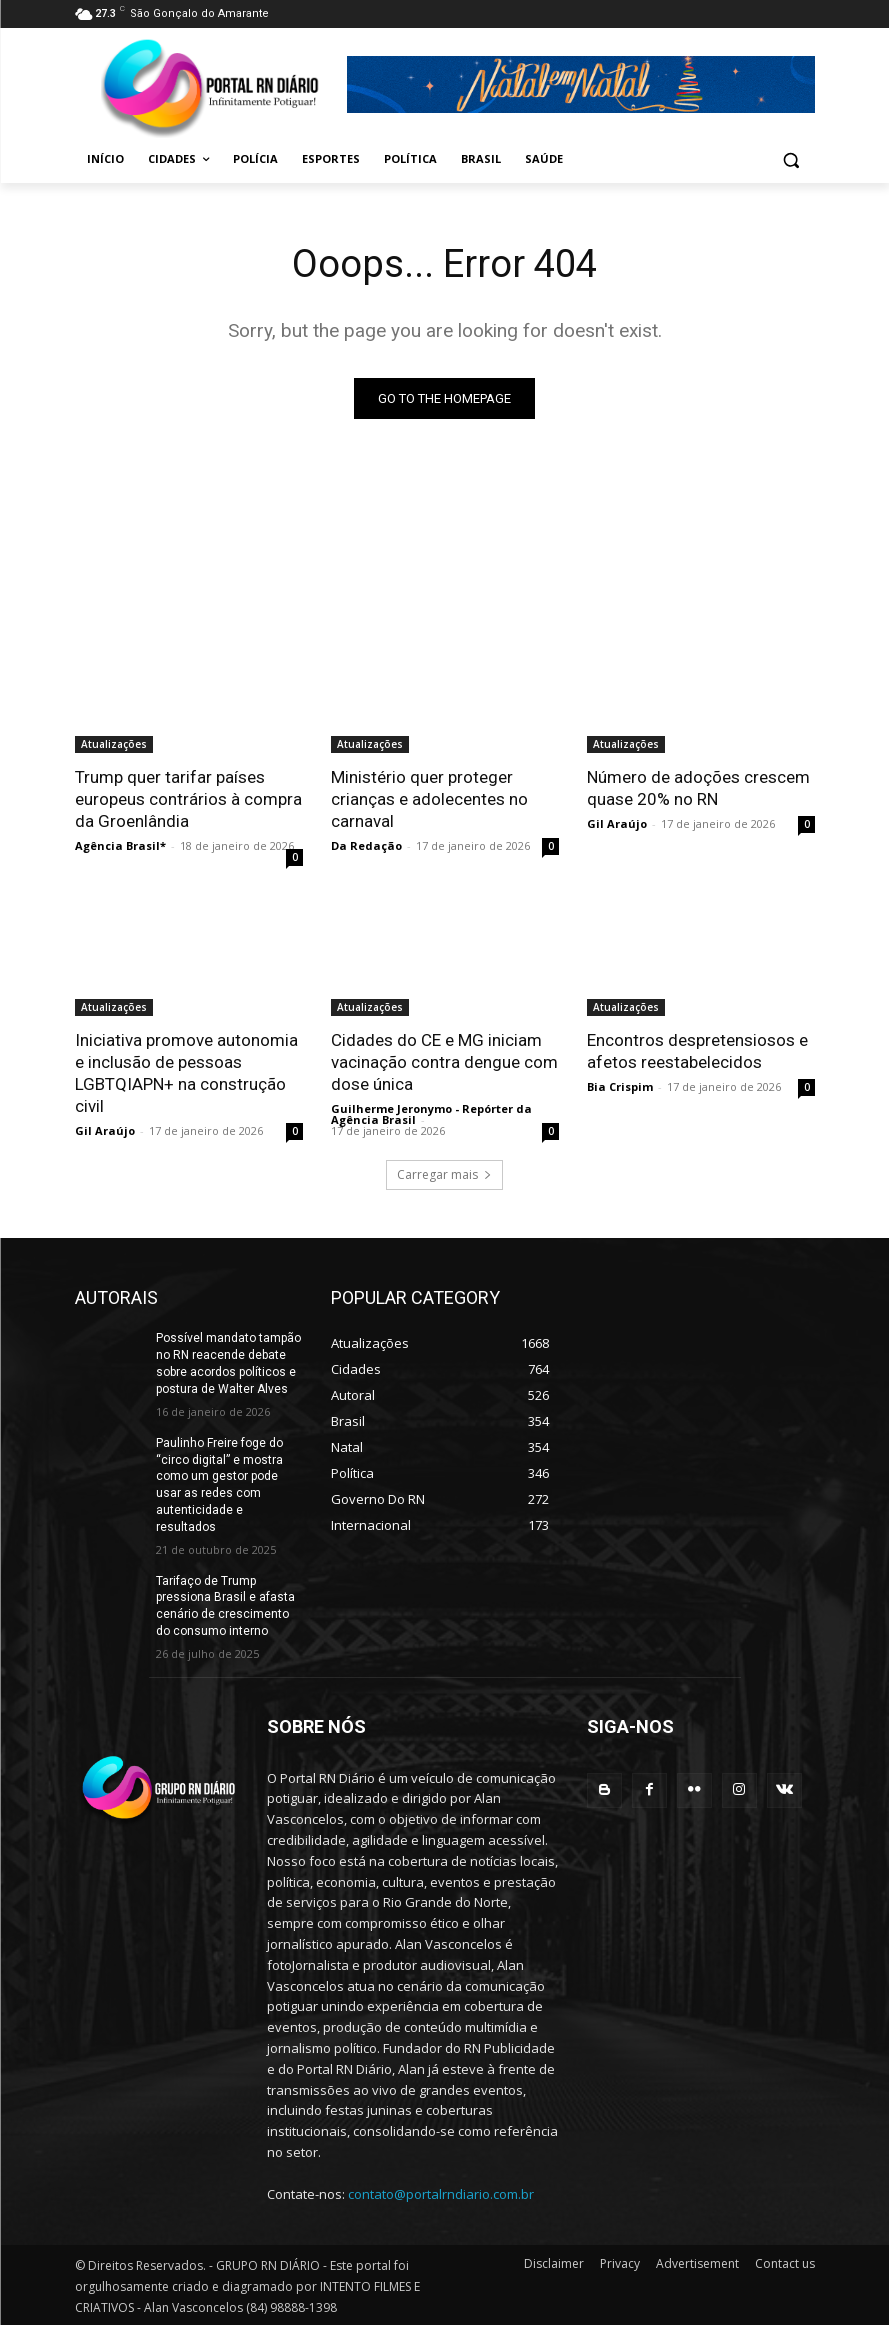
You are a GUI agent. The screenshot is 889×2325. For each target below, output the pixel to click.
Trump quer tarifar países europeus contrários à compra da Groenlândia (188, 799)
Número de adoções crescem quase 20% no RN (698, 788)
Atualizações (114, 744)
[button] (791, 159)
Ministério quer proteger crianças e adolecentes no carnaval (429, 799)
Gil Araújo (617, 823)
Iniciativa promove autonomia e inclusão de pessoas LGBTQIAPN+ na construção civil (186, 1073)
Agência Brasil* (120, 845)
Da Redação (366, 845)
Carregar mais (444, 1174)
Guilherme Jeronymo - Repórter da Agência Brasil (431, 1114)
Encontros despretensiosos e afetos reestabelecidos (697, 1051)
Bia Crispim (620, 1086)
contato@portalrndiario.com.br (441, 2194)
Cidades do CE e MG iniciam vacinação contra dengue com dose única (444, 1062)
